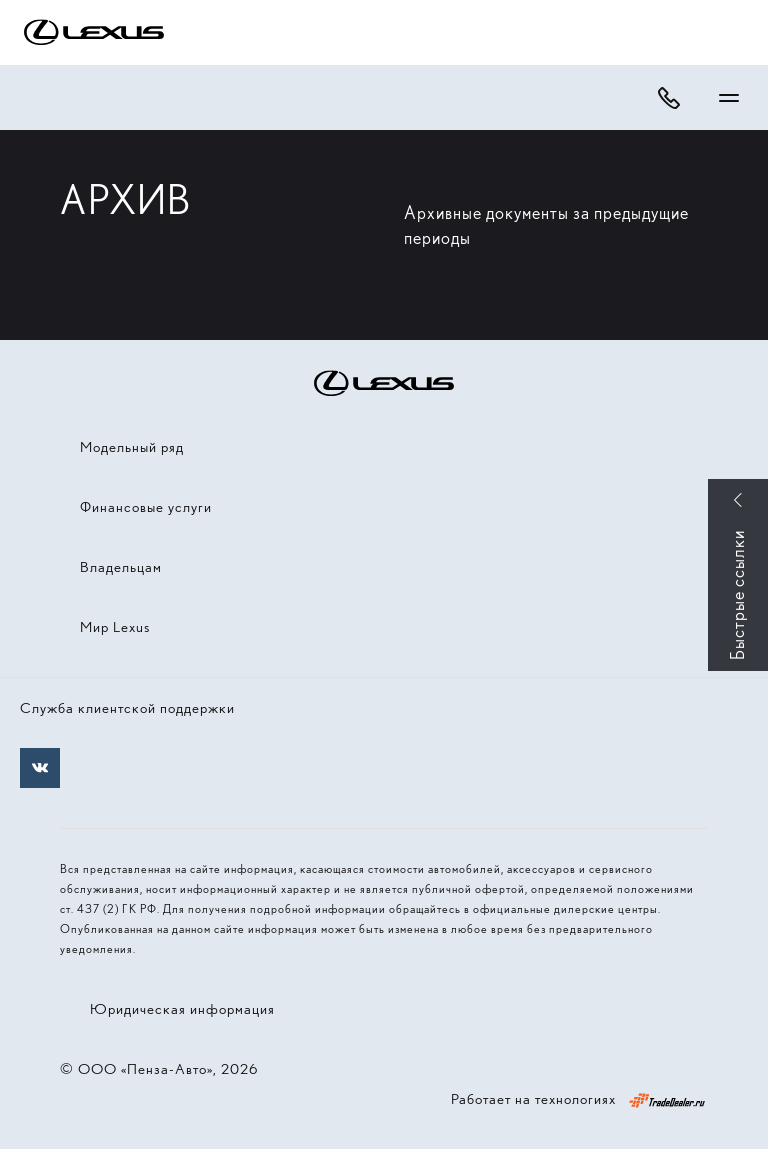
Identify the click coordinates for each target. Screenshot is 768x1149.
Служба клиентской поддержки (127, 708)
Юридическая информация (182, 1009)
